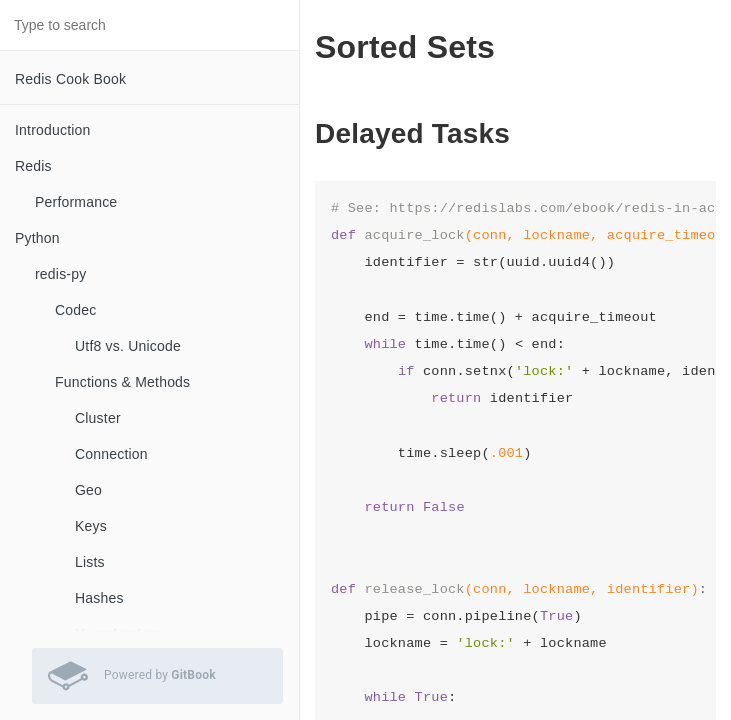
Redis (33, 166)
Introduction (53, 130)
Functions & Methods (122, 382)
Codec (75, 310)
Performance (76, 202)
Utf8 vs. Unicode (128, 346)
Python (37, 238)
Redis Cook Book (70, 79)
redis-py (60, 274)
